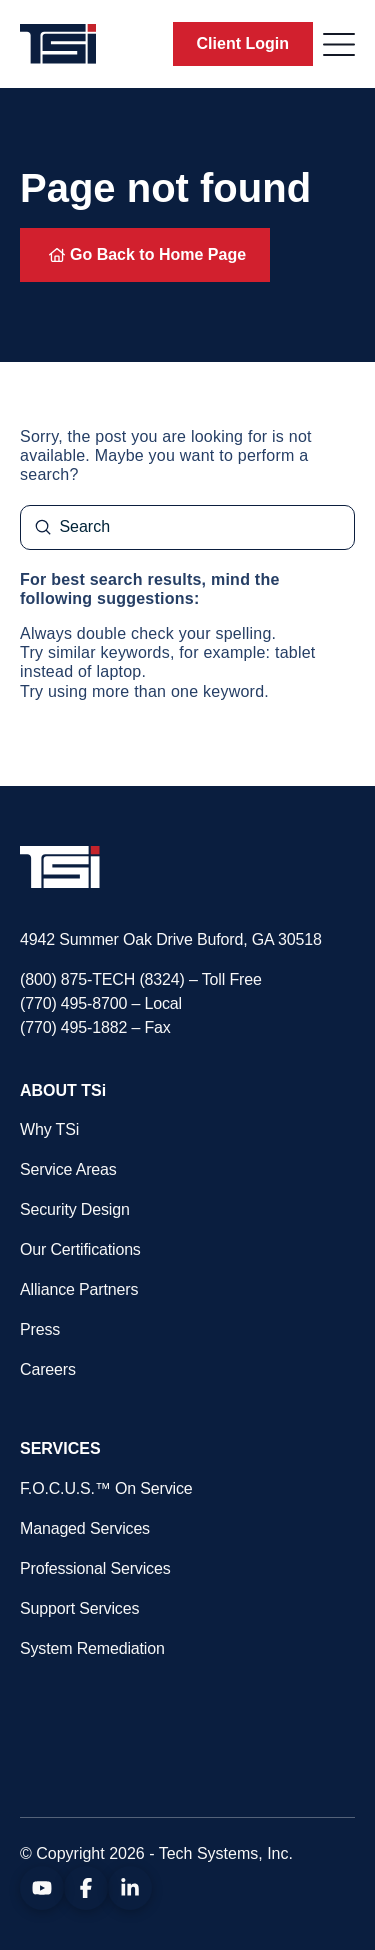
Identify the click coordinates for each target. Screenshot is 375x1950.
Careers (48, 1369)
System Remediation (92, 1648)
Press (40, 1329)
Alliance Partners (79, 1289)
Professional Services (95, 1568)
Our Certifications (80, 1249)
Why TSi (49, 1129)
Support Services (79, 1608)
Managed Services (85, 1528)
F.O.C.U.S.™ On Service (106, 1488)
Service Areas (68, 1169)
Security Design (75, 1209)
